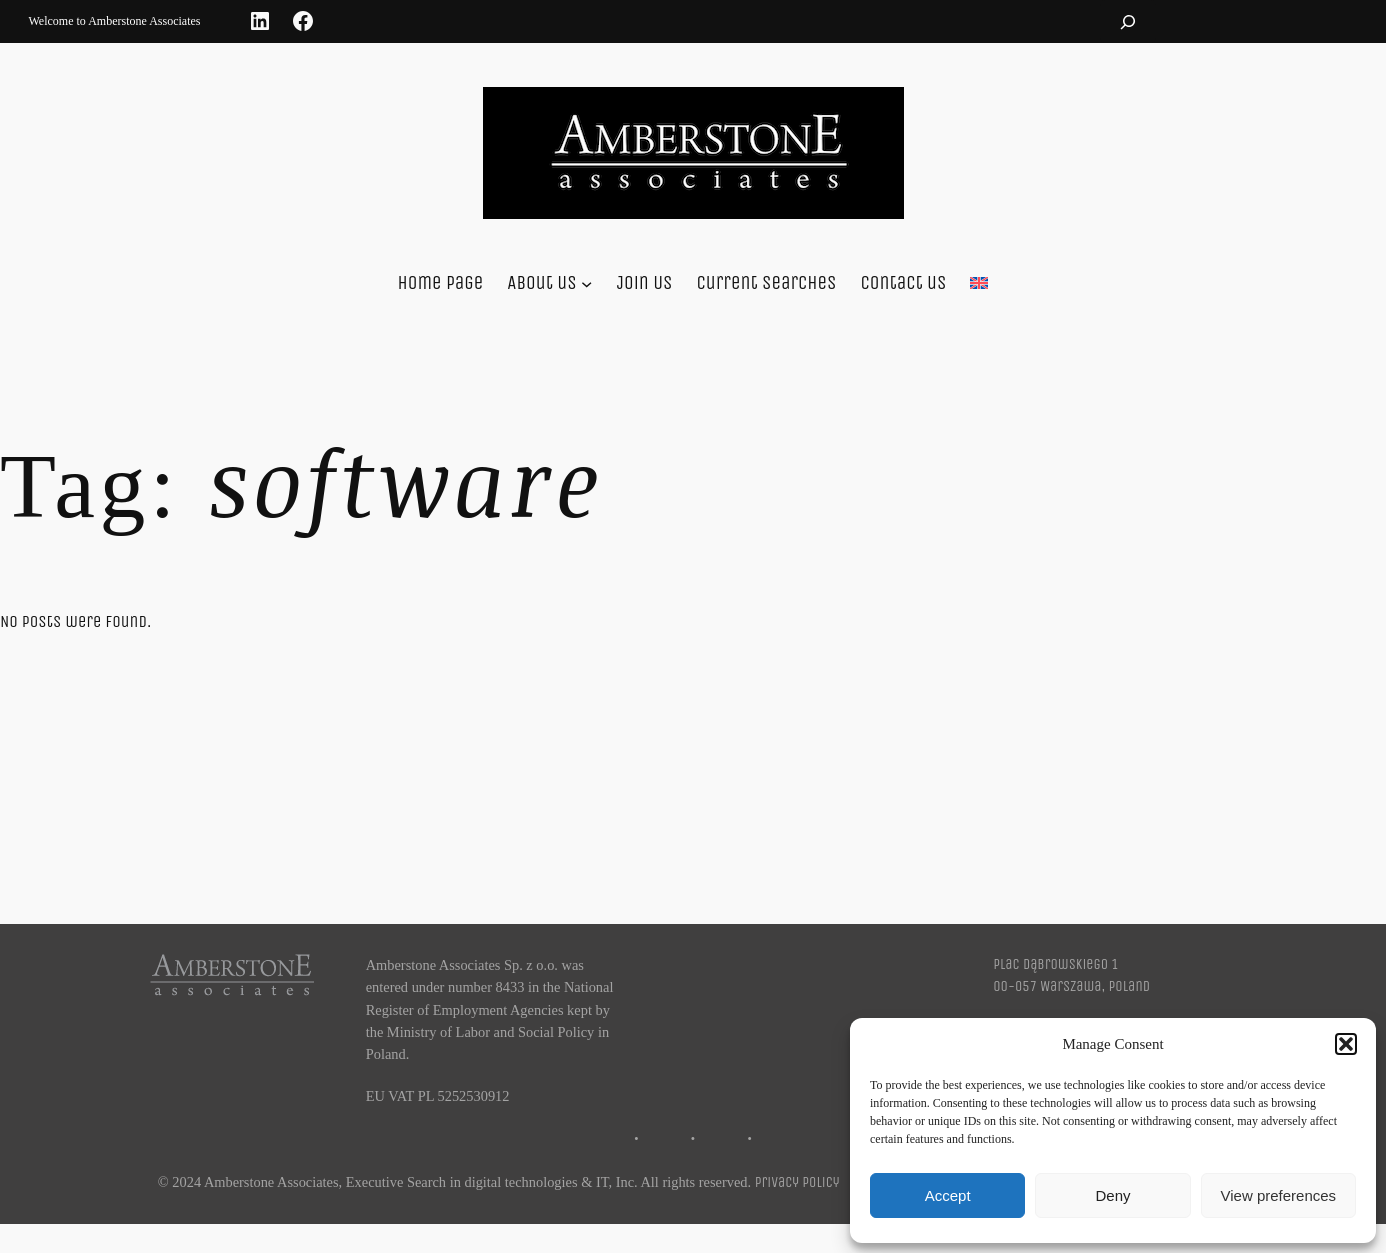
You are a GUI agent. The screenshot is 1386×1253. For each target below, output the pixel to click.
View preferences (1279, 1195)
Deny (1112, 1195)
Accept (948, 1195)
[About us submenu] (586, 283)
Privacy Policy (797, 1182)
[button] (1346, 1044)
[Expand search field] (1128, 21)
